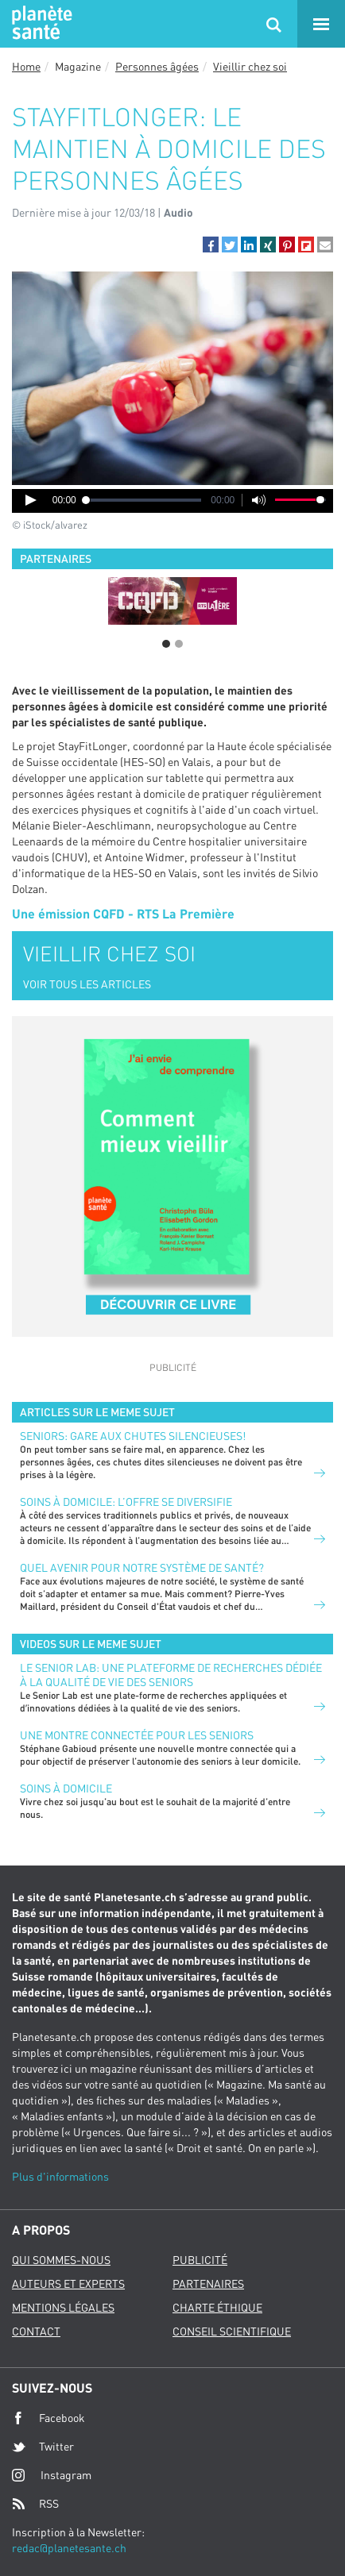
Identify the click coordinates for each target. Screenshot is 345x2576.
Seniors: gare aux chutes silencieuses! (133, 1435)
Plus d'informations (60, 2176)
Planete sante (39, 24)
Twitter (43, 2447)
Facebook (48, 2418)
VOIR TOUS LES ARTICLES (87, 984)
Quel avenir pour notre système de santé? (142, 1567)
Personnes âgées (157, 66)
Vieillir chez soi (250, 66)
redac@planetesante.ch (69, 2548)
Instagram (51, 2475)
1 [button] (166, 644)
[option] (172, 601)
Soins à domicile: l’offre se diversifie (126, 1501)
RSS (35, 2504)
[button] (211, 244)
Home (26, 66)
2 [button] (179, 644)
